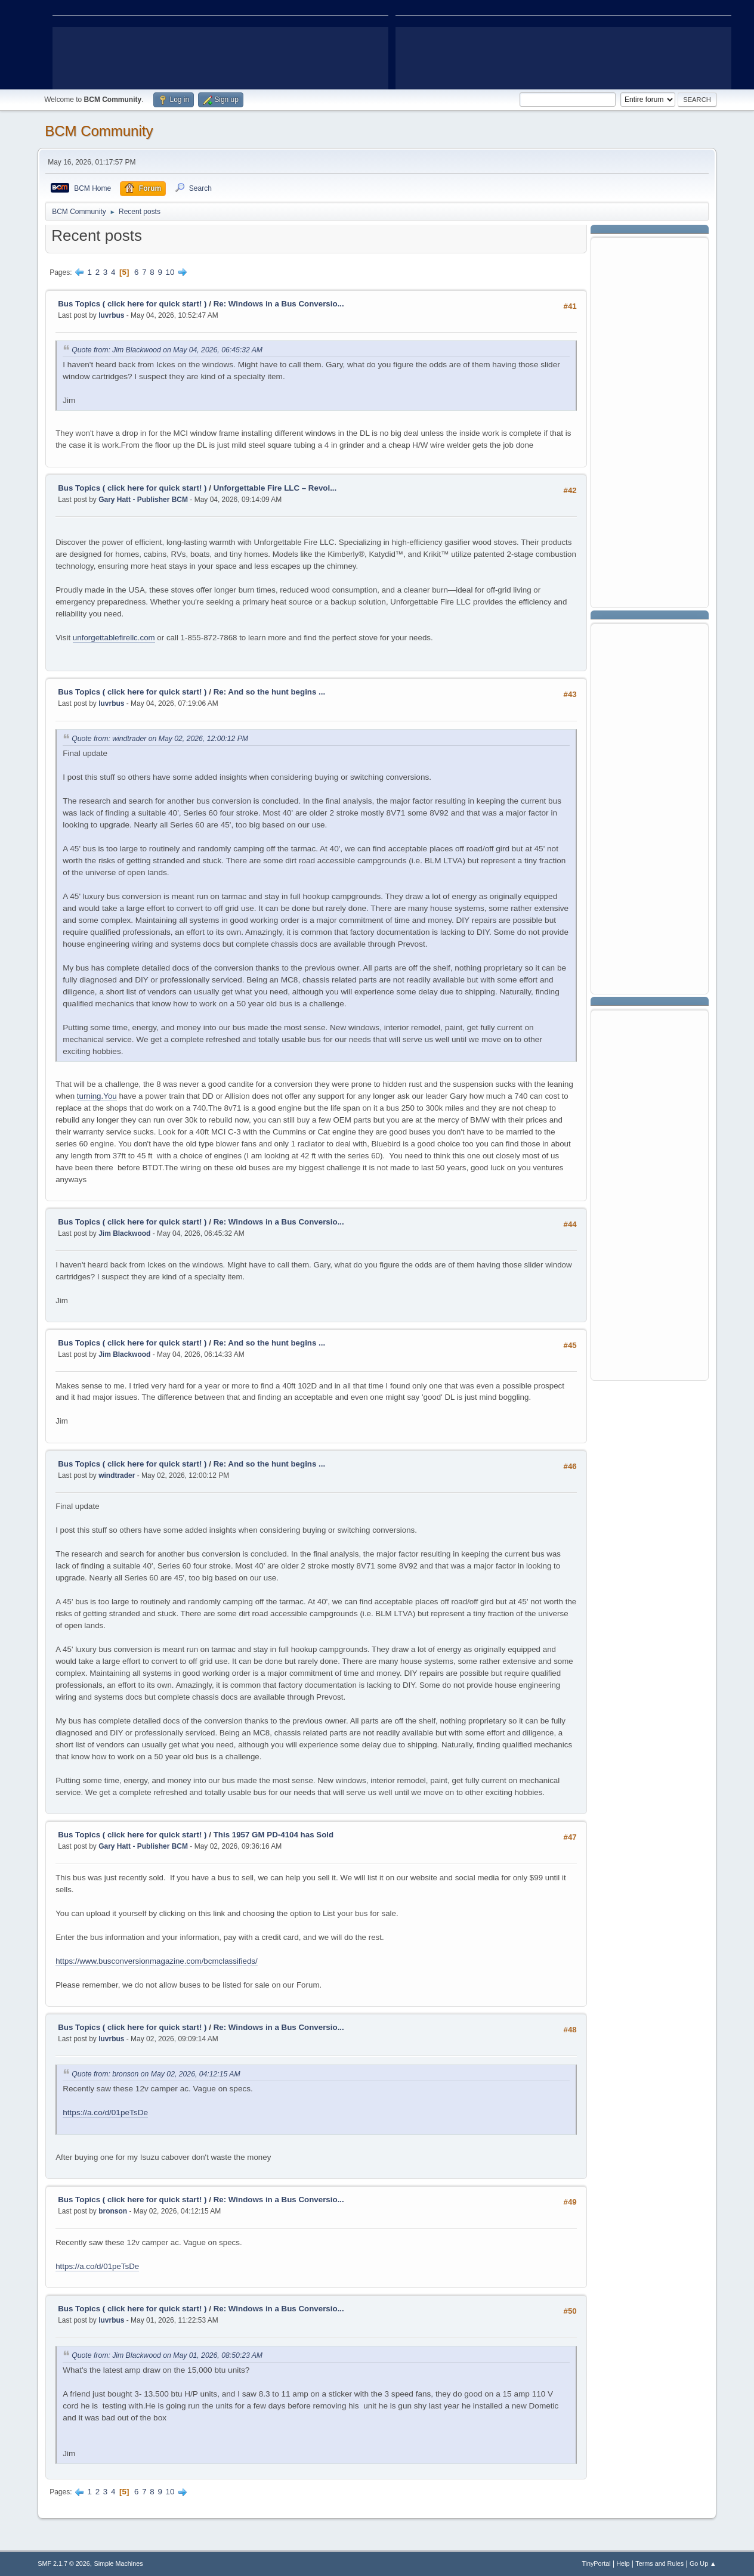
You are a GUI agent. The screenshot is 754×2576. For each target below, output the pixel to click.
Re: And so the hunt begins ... (270, 691)
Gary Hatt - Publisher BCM (143, 499)
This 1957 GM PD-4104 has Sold (273, 1834)
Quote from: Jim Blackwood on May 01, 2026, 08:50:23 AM (167, 2355)
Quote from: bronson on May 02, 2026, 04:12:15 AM (156, 2074)
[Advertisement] (649, 421)
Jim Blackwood (124, 1233)
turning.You (97, 1096)
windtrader (116, 1475)
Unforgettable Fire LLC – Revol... (275, 487)
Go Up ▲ (703, 2563)
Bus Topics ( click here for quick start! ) (132, 303)
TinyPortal (596, 2563)
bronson (112, 2211)
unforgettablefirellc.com (114, 637)
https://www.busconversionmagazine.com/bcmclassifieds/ (156, 1961)
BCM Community (99, 131)
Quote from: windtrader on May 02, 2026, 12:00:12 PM (160, 738)
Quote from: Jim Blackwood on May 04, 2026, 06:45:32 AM (167, 350)
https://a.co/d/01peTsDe (105, 2112)
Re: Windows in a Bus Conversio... (279, 303)
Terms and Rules (659, 2563)
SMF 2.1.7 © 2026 (64, 2563)
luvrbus (111, 315)
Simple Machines (118, 2563)
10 (170, 272)
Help (622, 2563)
